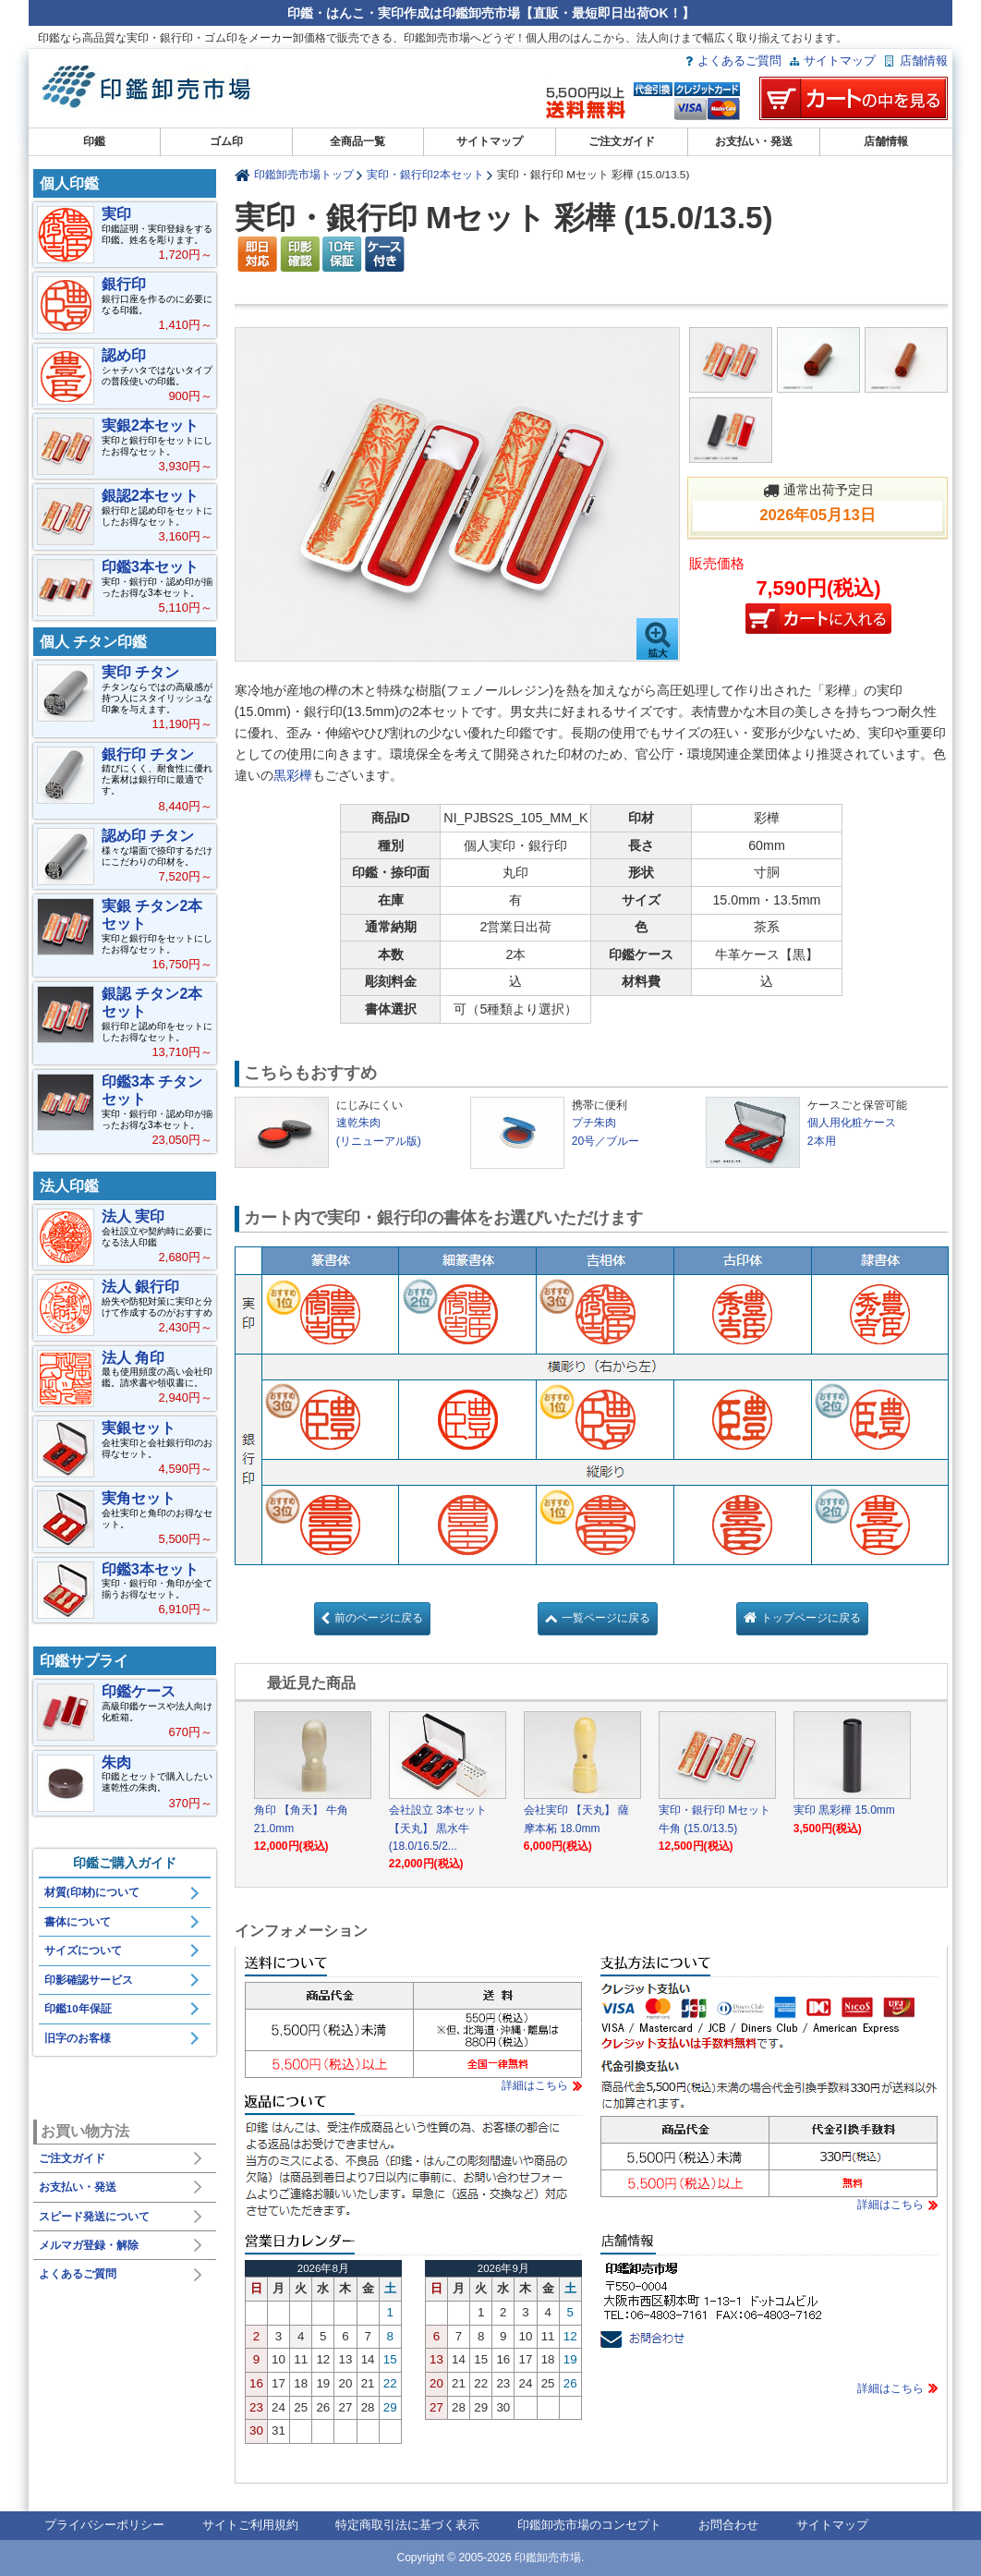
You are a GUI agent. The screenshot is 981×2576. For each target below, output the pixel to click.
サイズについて (83, 1950)
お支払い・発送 (754, 141)
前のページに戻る (378, 1617)
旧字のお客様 (77, 2038)
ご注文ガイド (621, 141)
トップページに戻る (811, 1617)
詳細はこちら (535, 2085)
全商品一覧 (357, 141)
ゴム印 (226, 141)
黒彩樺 (292, 775)
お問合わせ (728, 2525)
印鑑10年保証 (78, 2008)
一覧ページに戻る (606, 1617)
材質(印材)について (92, 1892)
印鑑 (94, 141)
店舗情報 (924, 60)
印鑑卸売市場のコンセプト (589, 2525)
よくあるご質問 (739, 60)
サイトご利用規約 (250, 2525)
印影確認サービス (88, 1980)
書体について (77, 1921)
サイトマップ (840, 60)
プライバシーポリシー (104, 2525)
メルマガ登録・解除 (89, 2245)
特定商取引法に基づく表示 (407, 2525)
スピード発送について (94, 2216)
